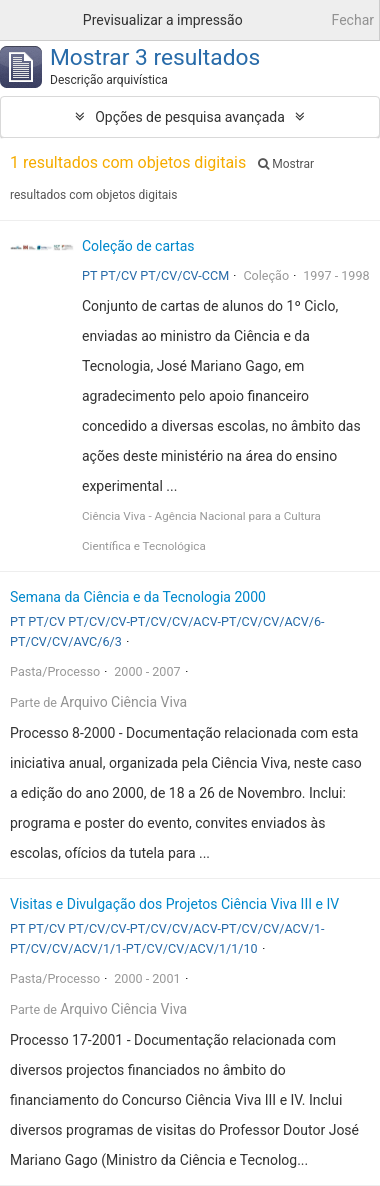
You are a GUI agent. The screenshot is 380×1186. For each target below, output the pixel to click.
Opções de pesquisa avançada (190, 117)
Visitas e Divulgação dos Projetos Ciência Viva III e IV (174, 904)
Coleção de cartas (138, 246)
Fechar (353, 20)
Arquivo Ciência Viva (123, 702)
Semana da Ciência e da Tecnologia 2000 (138, 597)
